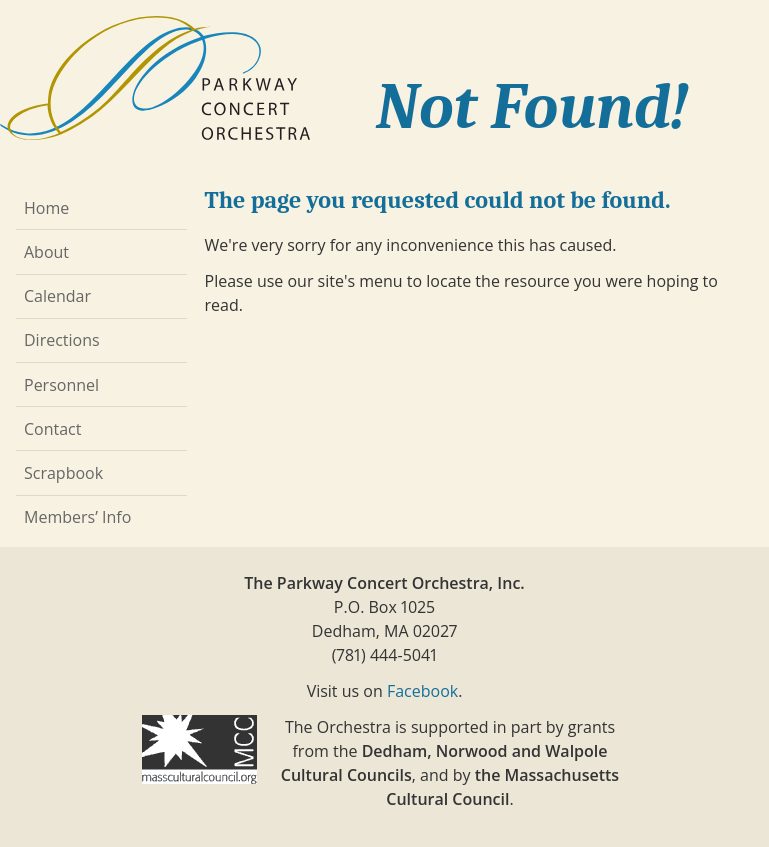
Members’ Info (77, 517)
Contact (52, 429)
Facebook (422, 691)
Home (46, 208)
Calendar (57, 296)
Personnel (61, 385)
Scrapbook (63, 473)
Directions (62, 340)
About (46, 252)
